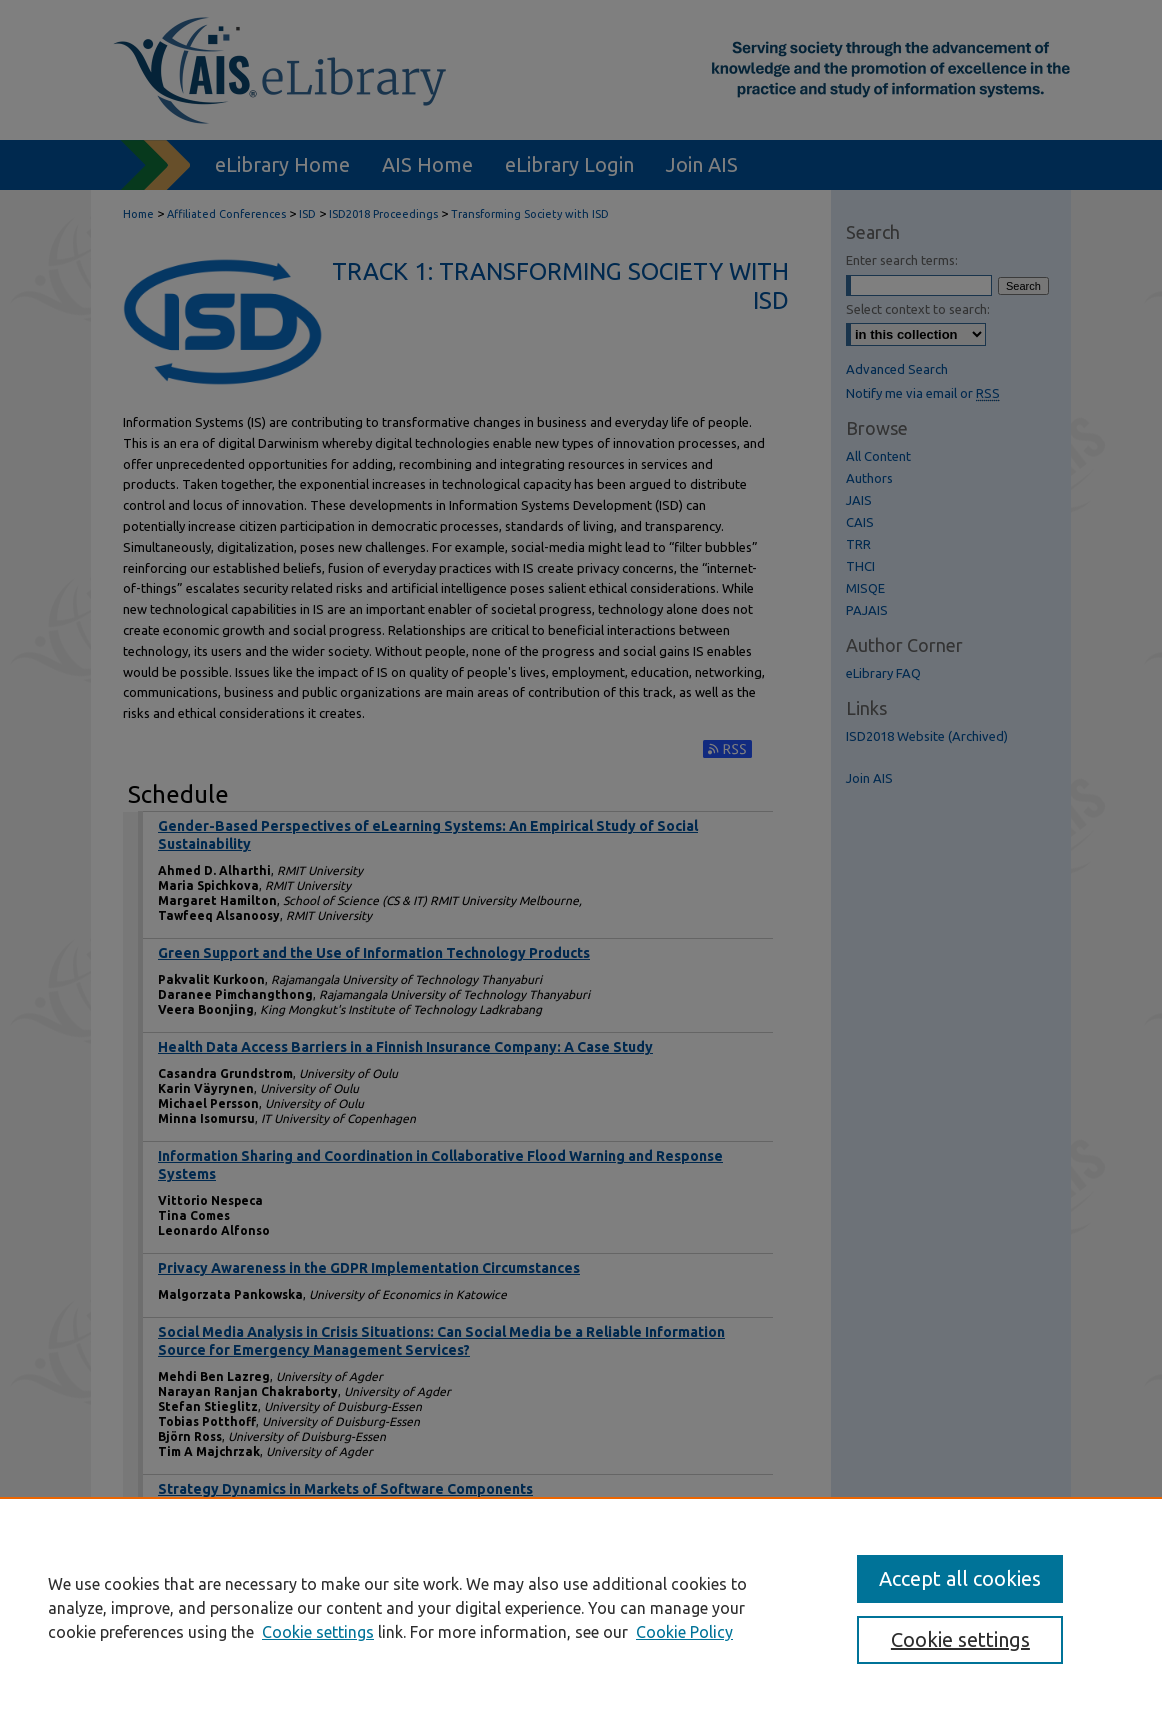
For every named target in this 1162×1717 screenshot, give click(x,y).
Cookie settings (318, 1632)
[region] (581, 1607)
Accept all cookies (960, 1578)
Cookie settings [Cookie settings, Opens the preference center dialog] (960, 1639)
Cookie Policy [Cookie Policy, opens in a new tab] (684, 1632)
